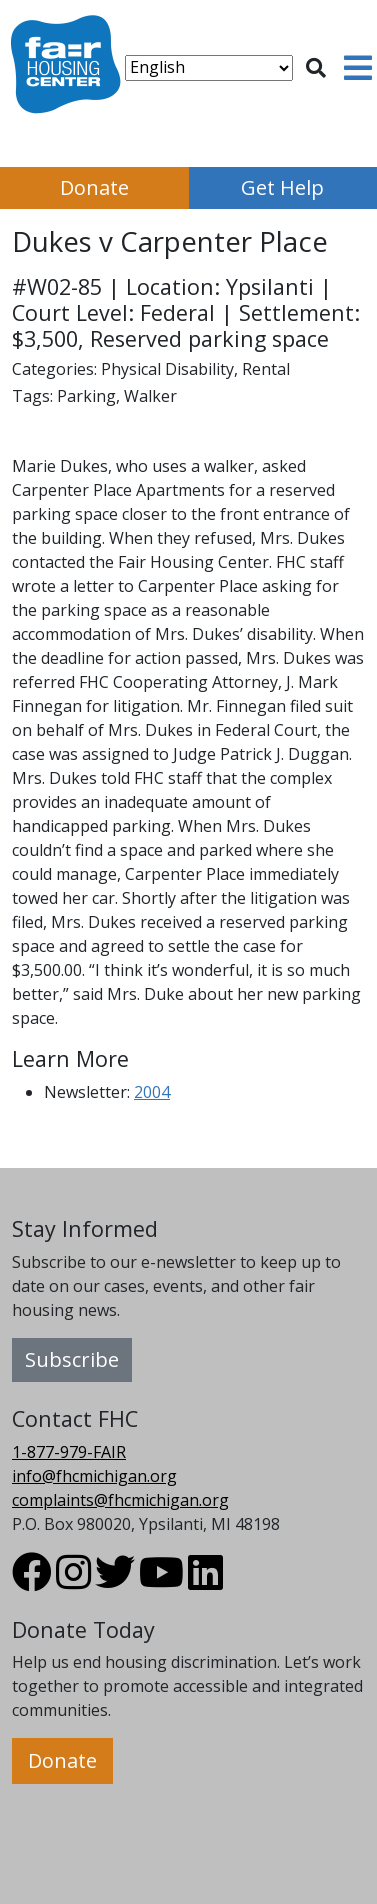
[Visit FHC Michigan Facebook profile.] (32, 1581)
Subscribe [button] (72, 1359)
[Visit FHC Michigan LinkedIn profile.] (205, 1581)
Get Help (282, 187)
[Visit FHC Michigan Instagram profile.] (73, 1581)
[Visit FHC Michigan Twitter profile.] (115, 1581)
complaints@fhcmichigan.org (120, 1500)
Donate (94, 187)
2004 (152, 1092)
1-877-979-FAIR (69, 1452)
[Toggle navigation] (358, 68)
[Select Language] (209, 68)
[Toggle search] (316, 68)
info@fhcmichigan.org (94, 1476)
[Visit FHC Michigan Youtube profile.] (161, 1581)
